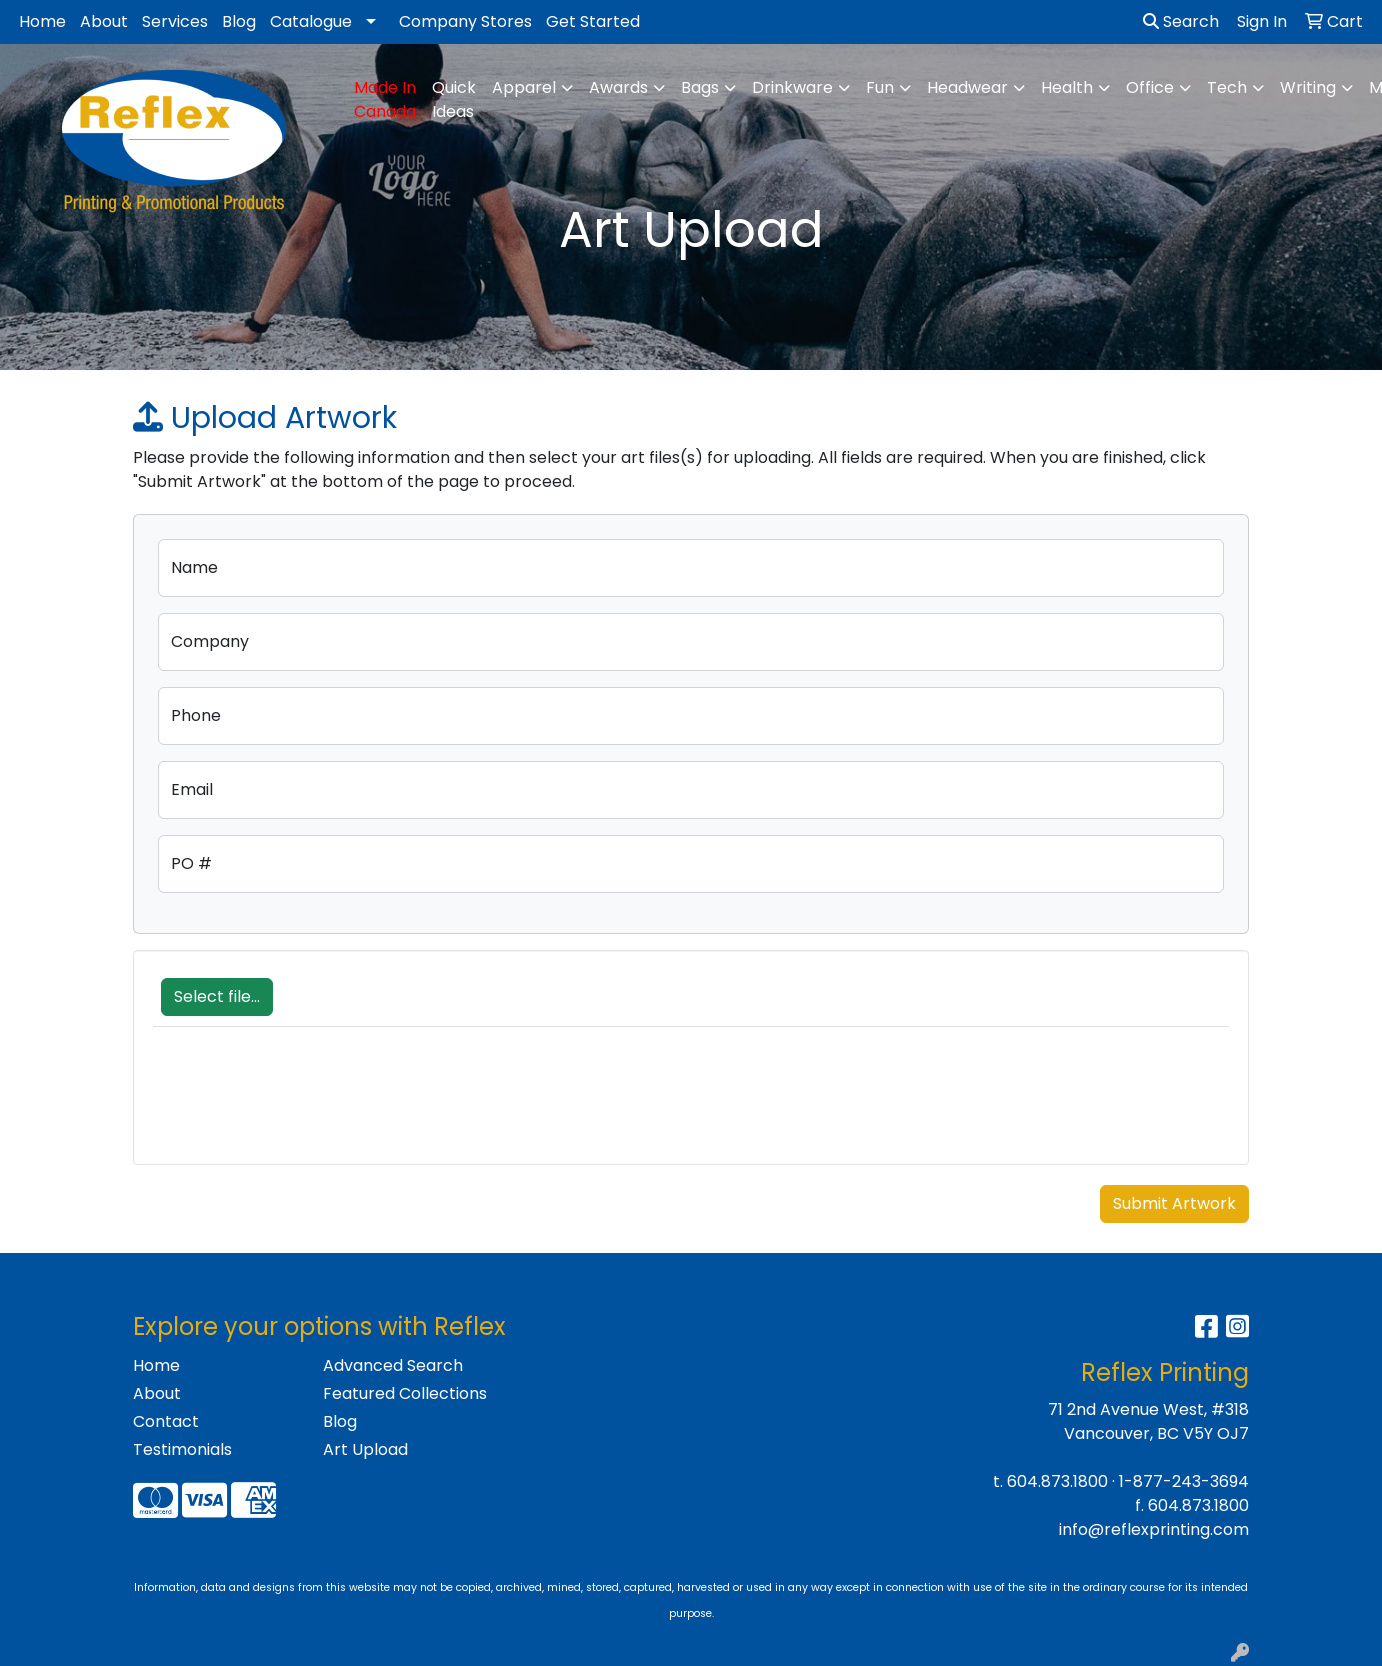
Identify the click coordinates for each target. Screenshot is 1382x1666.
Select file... (217, 996)
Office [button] (1150, 87)
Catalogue (311, 21)
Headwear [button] (967, 87)
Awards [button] (618, 87)
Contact (166, 1421)
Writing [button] (1308, 87)
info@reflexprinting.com (1154, 1529)
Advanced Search (393, 1365)
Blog (239, 21)
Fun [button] (880, 87)
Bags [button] (700, 87)
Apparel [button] (524, 87)
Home (42, 21)
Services (175, 21)
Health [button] (1067, 87)
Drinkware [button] (792, 87)
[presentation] (305, 1106)
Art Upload (365, 1449)
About (104, 21)
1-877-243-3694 (1184, 1481)
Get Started (593, 21)
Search (1181, 21)
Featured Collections (405, 1393)
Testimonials (182, 1449)
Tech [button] (1227, 87)
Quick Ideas (454, 99)
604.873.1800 (1057, 1481)
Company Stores (465, 21)
